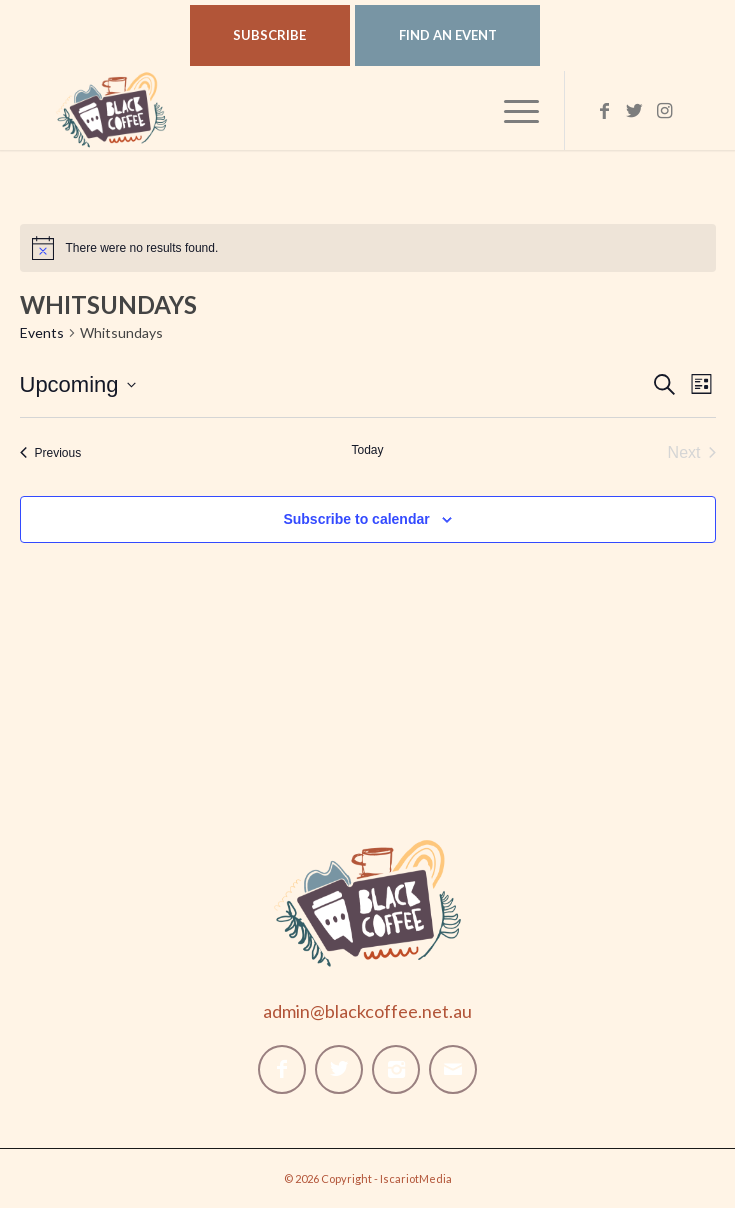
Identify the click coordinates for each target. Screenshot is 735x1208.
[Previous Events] (51, 453)
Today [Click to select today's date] (367, 450)
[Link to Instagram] (665, 110)
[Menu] (511, 110)
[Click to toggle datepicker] (78, 384)
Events (42, 332)
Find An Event (448, 35)
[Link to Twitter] (635, 110)
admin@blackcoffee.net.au (367, 1011)
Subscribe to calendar (356, 519)
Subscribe (269, 35)
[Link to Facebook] (605, 110)
